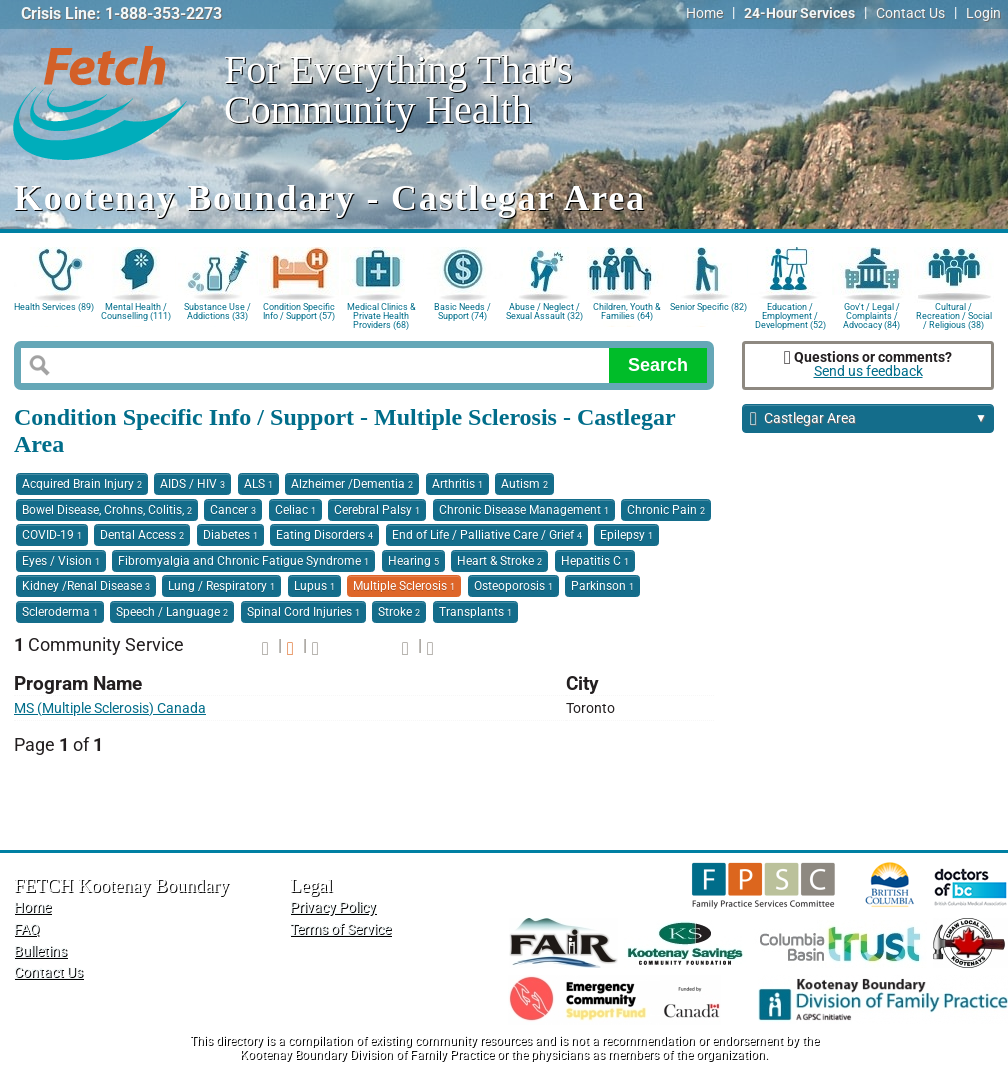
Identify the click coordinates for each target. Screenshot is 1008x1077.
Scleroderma (60, 612)
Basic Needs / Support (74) (462, 311)
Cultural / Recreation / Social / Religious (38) (954, 314)
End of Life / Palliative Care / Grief (487, 535)
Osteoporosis (513, 586)
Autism (524, 484)
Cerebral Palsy (377, 510)
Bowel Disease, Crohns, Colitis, (107, 510)
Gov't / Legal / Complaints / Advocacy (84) (871, 314)
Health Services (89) (54, 307)
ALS (258, 484)
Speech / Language (172, 612)
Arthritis (457, 484)
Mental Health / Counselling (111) (136, 311)
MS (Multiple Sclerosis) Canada (110, 708)
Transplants (475, 612)
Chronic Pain (666, 510)
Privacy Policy (333, 907)
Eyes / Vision (61, 561)
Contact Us (910, 13)
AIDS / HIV (192, 484)
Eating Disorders (324, 535)
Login (983, 13)
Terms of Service (340, 929)
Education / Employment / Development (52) (790, 314)
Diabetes (230, 535)
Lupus (314, 586)
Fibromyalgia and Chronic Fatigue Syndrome (243, 561)
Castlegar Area (868, 419)
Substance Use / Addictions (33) (217, 311)
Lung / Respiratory (221, 586)
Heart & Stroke (499, 561)
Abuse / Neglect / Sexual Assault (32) (544, 311)
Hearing (413, 561)
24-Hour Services (799, 13)
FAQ (27, 929)
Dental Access (142, 535)
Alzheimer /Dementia (352, 484)
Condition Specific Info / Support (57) (299, 311)
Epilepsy (626, 535)
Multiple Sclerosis (404, 586)
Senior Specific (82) (708, 307)
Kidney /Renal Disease (86, 586)
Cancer (233, 510)
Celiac (295, 510)
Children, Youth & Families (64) (627, 311)
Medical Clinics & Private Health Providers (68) (381, 314)
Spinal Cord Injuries (303, 612)
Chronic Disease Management (524, 510)
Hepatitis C (595, 561)
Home (704, 13)
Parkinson (602, 586)
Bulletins (40, 951)
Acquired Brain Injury (82, 484)
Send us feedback (868, 371)
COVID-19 (52, 535)
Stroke (399, 612)
